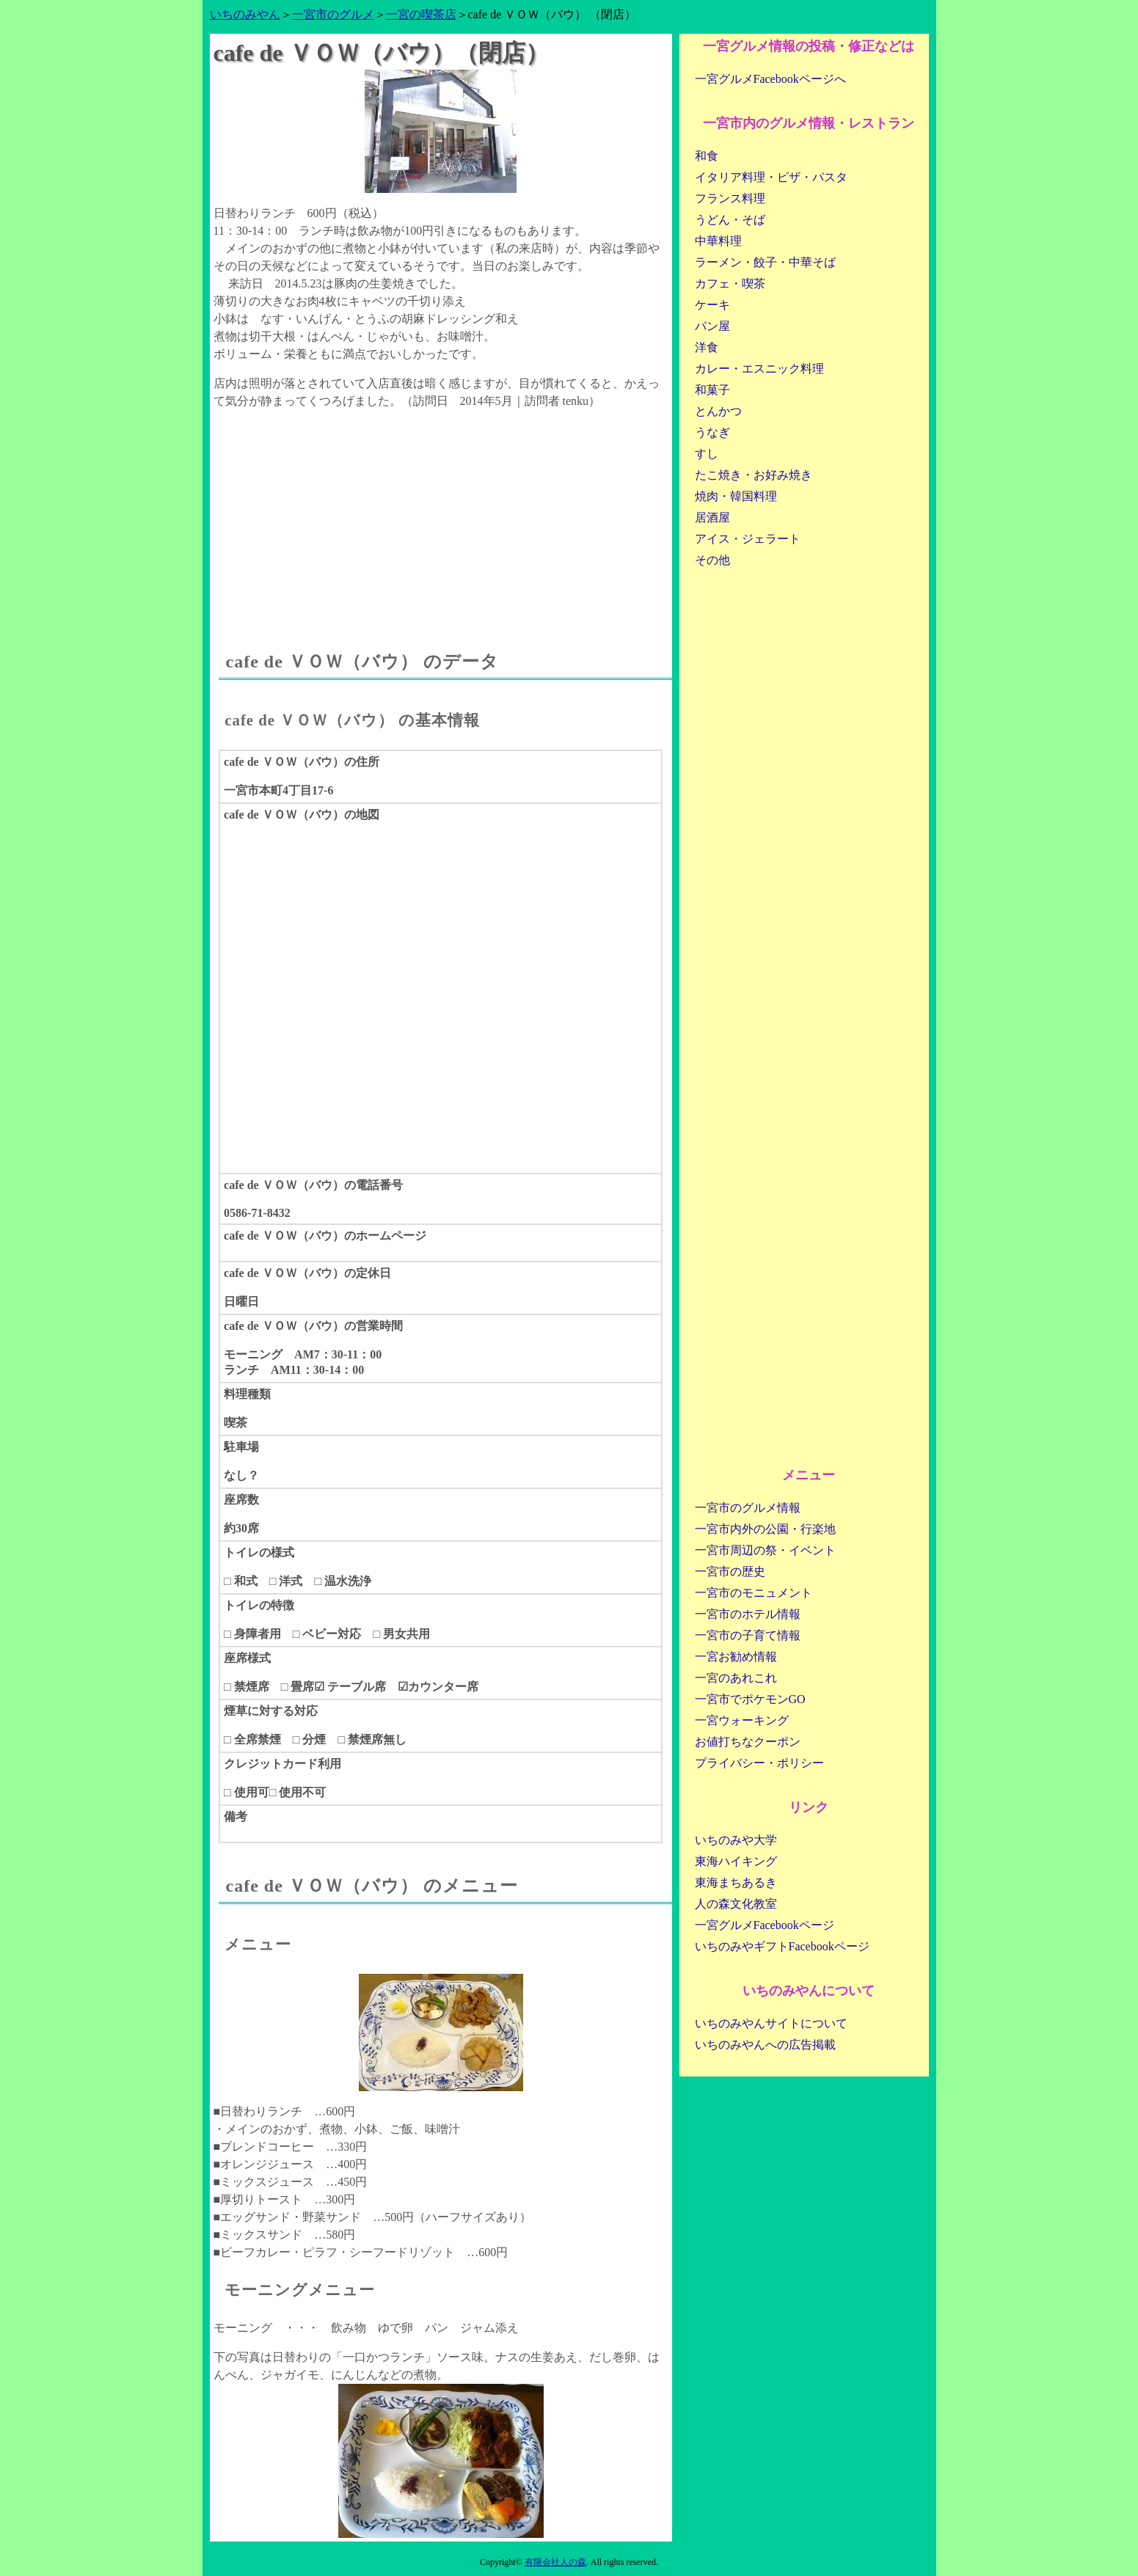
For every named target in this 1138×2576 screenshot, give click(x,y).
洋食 (706, 347)
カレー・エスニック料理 (759, 368)
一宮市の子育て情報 (747, 1635)
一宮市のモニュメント (753, 1593)
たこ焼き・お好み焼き (753, 475)
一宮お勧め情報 (736, 1656)
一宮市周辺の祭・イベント (765, 1550)
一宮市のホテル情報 (747, 1614)
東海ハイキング (736, 1861)
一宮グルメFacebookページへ (770, 79)
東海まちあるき (736, 1882)
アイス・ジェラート (747, 539)
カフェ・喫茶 (730, 283)
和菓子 (712, 390)
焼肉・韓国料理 (736, 496)
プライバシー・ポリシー (759, 1763)
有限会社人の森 (555, 2562)
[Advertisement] (441, 516)
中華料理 (718, 241)
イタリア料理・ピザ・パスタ (771, 177)
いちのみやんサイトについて (771, 2023)
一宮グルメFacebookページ (764, 1925)
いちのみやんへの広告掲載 (765, 2044)
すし (706, 453)
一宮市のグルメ (333, 14)
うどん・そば (730, 219)
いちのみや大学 (736, 1840)
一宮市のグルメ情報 (747, 1507)
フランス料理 (730, 198)
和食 (706, 156)
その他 (712, 560)
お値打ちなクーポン (747, 1741)
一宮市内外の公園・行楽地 (765, 1529)
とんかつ (718, 411)
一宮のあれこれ (736, 1678)
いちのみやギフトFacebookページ (782, 1946)
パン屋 (712, 326)
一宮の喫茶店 (421, 14)
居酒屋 (712, 517)
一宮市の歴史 (730, 1571)
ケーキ (712, 305)
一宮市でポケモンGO (750, 1699)
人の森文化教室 (736, 1904)
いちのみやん (245, 14)
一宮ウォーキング (742, 1720)
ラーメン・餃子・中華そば (765, 262)
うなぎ (712, 432)
